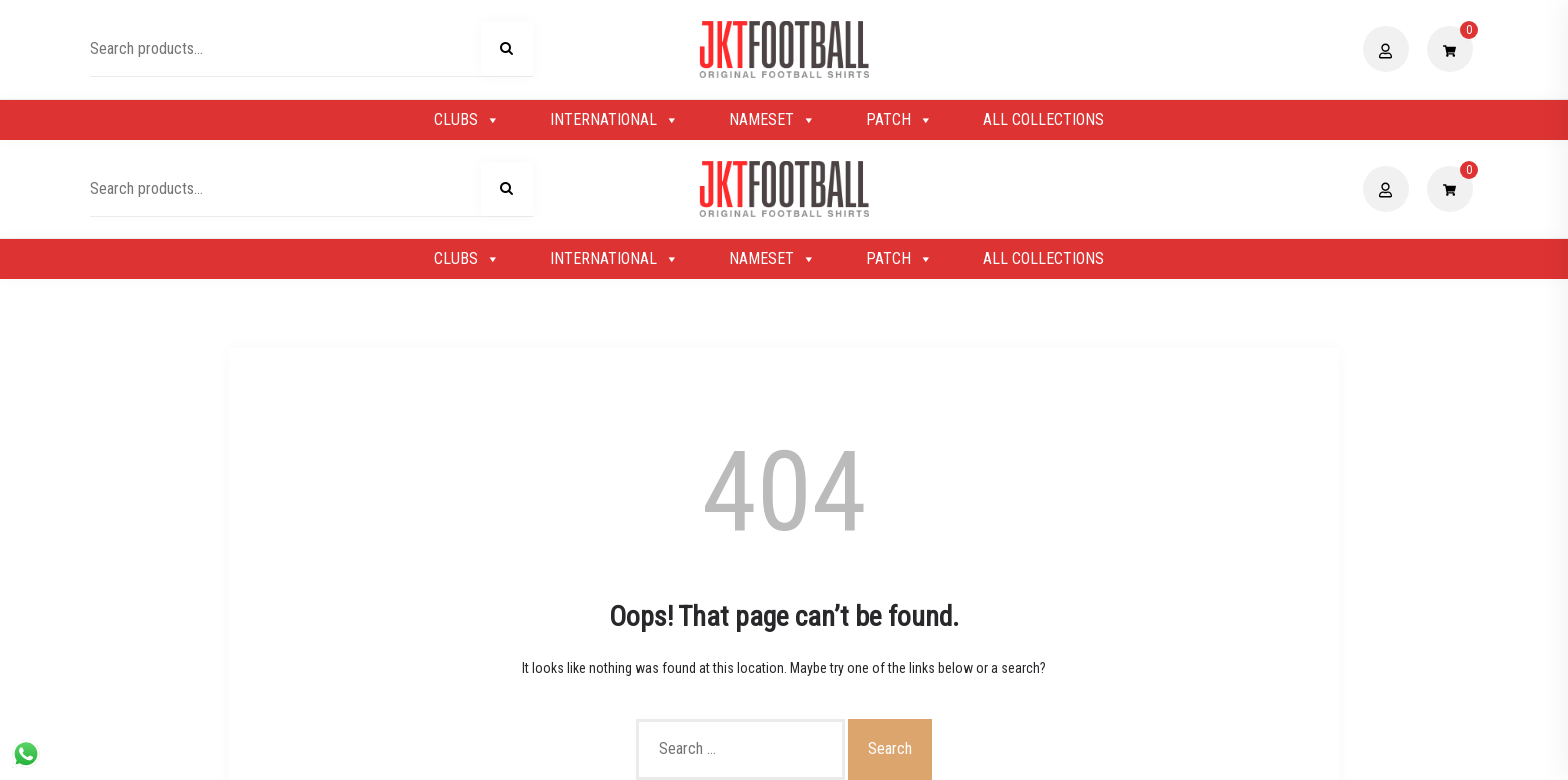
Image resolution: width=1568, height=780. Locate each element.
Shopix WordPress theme (852, 754)
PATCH (899, 120)
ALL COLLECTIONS (1043, 119)
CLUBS (467, 120)
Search (507, 52)
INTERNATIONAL (614, 120)
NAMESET (772, 120)
